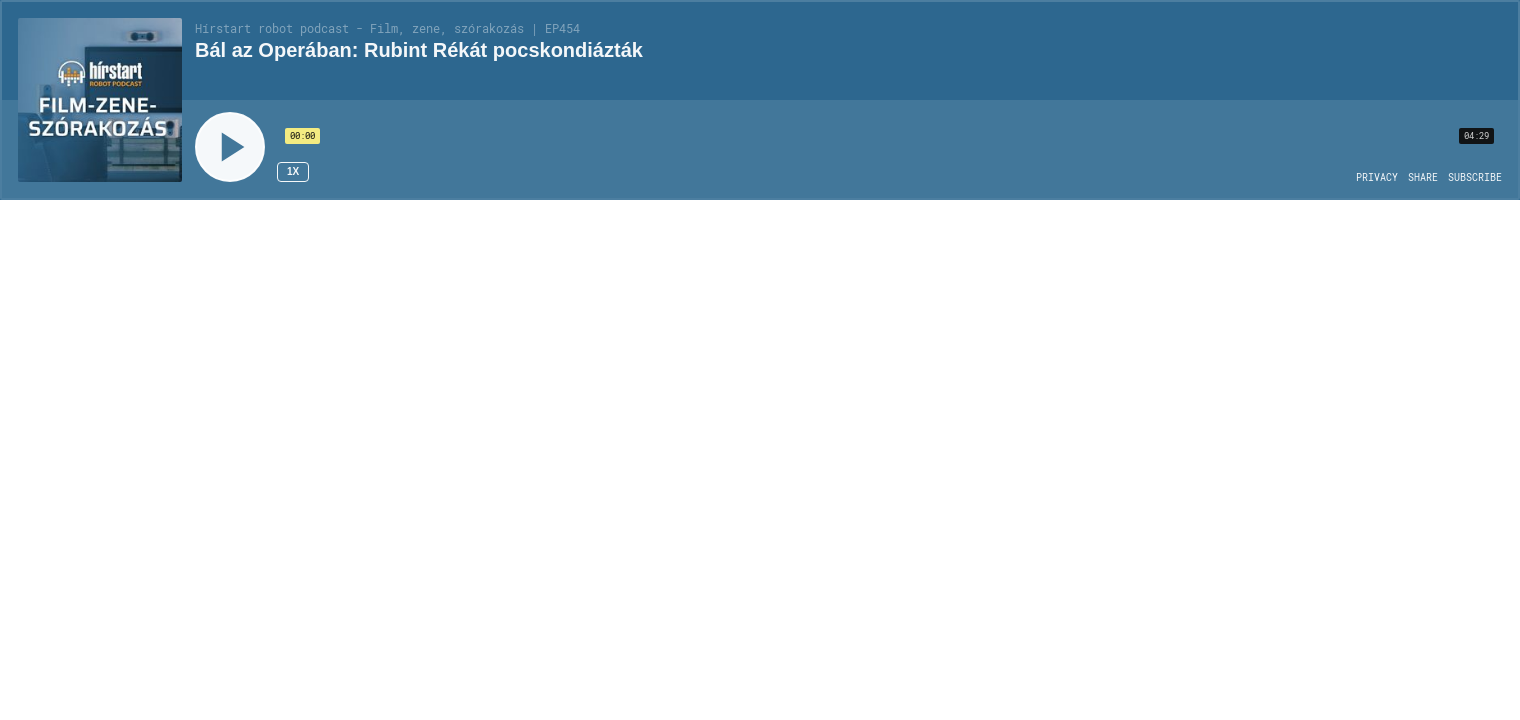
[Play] (230, 147)
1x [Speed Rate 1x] (293, 171)
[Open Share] (1423, 178)
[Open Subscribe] (1475, 178)
